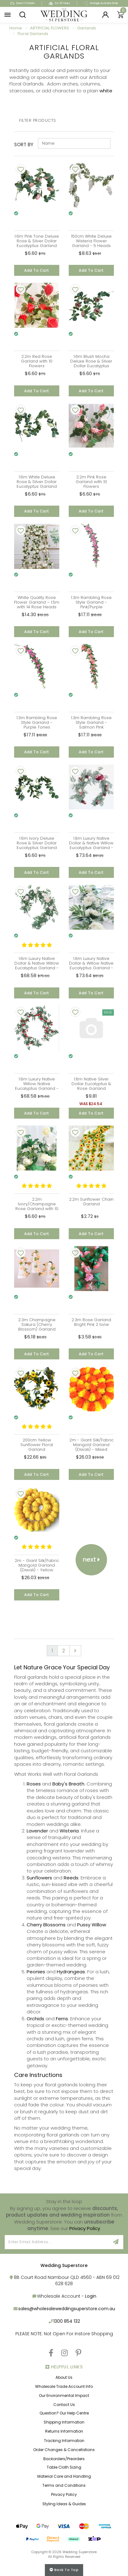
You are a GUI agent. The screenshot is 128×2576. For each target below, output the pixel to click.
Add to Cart (36, 270)
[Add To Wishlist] (21, 169)
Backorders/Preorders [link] (64, 2458)
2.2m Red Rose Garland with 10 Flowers (36, 361)
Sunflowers (39, 1877)
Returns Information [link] (64, 2431)
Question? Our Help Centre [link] (64, 2413)
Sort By (23, 144)
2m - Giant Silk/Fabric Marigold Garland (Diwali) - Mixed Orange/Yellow (91, 1447)
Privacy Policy (84, 2228)
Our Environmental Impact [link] (64, 2395)
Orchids (35, 2018)
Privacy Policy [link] (64, 2494)
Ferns (62, 2018)
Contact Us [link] (64, 2404)
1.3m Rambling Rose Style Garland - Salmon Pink (91, 722)
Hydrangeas (71, 1971)
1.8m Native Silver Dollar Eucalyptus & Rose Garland (91, 1083)
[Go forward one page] (75, 1650)
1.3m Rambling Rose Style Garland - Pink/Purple (91, 602)
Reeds (71, 1877)
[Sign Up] (116, 2242)
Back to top (64, 2569)
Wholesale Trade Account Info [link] (64, 2386)
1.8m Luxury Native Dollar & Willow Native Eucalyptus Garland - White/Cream (91, 966)
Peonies (36, 1971)
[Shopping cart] (120, 15)
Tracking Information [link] (64, 2440)
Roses (34, 1783)
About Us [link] (64, 2377)
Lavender (37, 1830)
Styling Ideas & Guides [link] (64, 2503)
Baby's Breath (68, 1783)
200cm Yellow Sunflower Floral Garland (36, 1444)
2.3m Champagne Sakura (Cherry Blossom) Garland (37, 1324)
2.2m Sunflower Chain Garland (91, 1201)
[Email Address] (57, 2242)
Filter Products (37, 120)
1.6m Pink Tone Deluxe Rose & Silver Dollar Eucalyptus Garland (36, 241)
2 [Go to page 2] (63, 1650)
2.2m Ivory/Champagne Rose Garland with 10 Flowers (36, 1206)
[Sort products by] (74, 143)
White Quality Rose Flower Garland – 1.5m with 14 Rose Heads (36, 602)
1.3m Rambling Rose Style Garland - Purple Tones (36, 722)
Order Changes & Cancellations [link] (64, 2449)
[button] (7, 15)
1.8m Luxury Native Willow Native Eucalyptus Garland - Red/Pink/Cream (37, 1086)
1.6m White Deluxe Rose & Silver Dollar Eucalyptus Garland (37, 481)
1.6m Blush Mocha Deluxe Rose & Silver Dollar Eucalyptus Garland (91, 363)
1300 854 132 (66, 2321)
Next (91, 1559)
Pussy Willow (91, 1924)
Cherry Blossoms (46, 1924)
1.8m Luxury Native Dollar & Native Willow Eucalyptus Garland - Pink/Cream (36, 966)
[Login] (105, 15)
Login (90, 2296)
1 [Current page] (52, 1650)
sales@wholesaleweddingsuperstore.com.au (66, 2309)
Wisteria (69, 1830)
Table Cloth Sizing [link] (64, 2467)
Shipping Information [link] (64, 2422)
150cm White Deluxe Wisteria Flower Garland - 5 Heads (91, 241)
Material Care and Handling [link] (64, 2476)
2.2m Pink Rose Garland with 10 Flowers (91, 481)
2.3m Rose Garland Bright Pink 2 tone (91, 1322)
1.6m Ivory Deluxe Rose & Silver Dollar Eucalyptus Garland (37, 843)
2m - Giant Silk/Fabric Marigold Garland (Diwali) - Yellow (37, 1565)
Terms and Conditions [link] (64, 2485)
